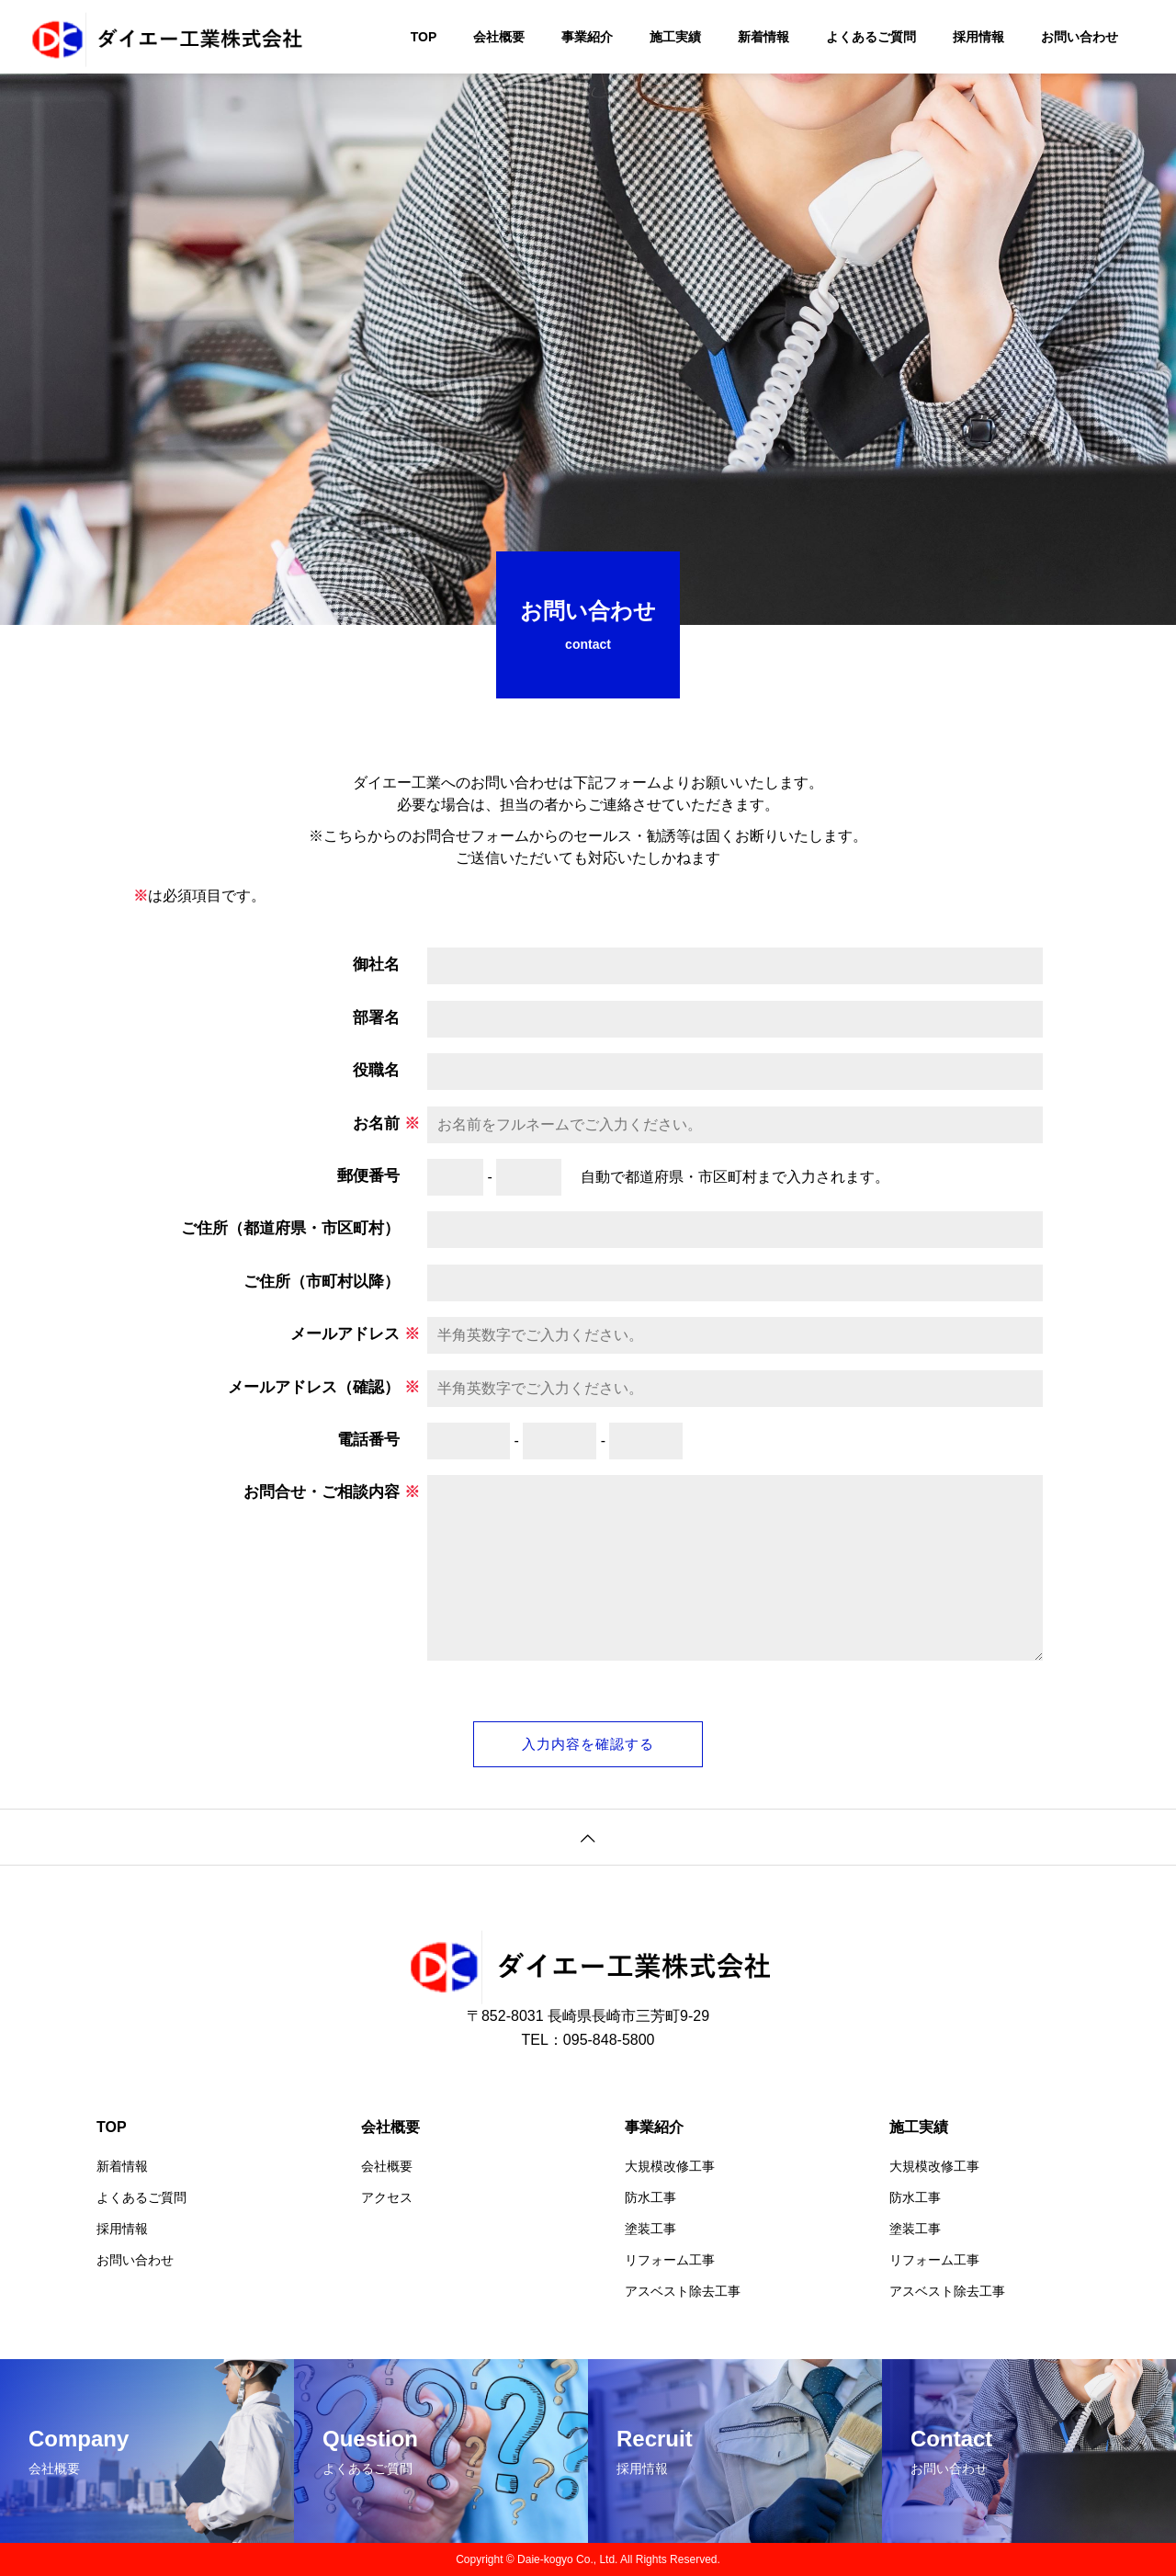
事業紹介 (587, 36)
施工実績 (675, 36)
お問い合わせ (1079, 36)
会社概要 (499, 36)
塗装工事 (650, 2228)
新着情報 (763, 36)
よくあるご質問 (871, 36)
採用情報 (978, 36)
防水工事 (650, 2197)
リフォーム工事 (670, 2260)
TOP (424, 36)
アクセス (387, 2197)
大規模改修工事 (670, 2166)
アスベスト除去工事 (683, 2291)
